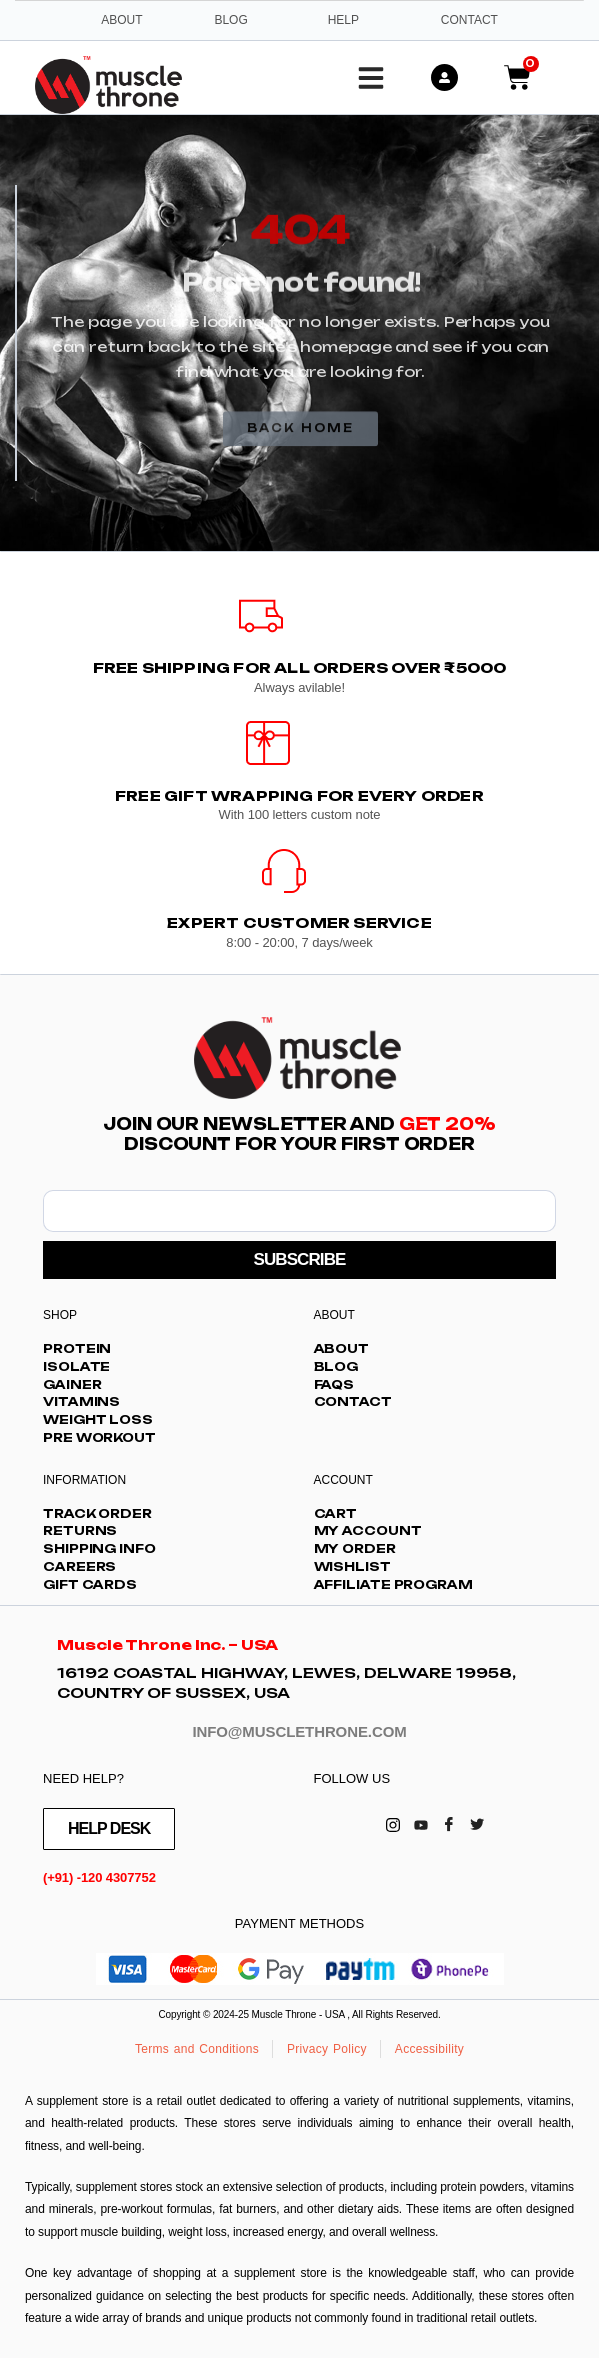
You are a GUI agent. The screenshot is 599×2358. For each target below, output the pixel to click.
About (121, 20)
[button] (371, 78)
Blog (230, 20)
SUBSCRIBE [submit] (299, 1259)
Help (343, 20)
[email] (299, 1211)
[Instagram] (393, 1824)
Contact (469, 20)
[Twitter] (477, 1824)
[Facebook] (449, 1824)
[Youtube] (421, 1824)
